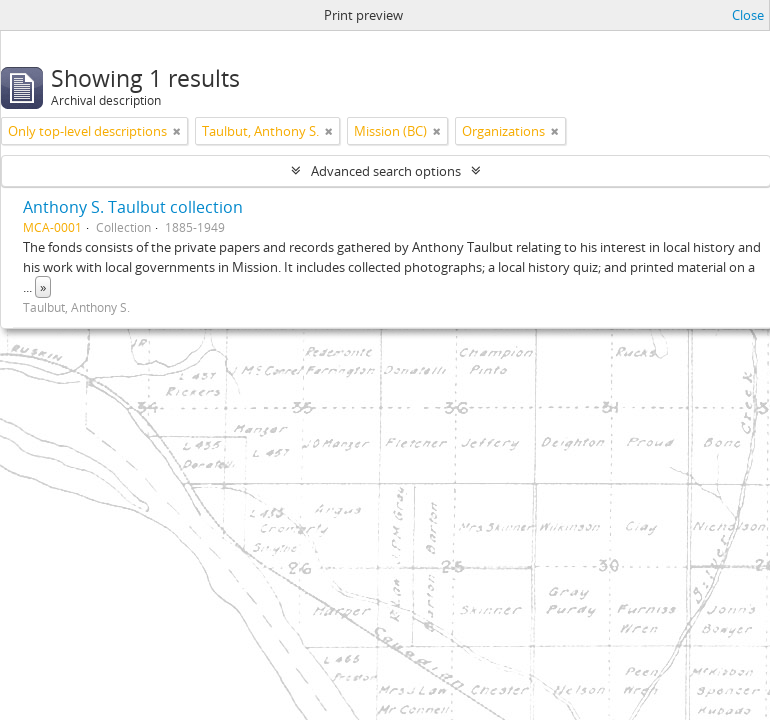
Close (748, 15)
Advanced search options (386, 171)
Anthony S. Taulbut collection (133, 207)
